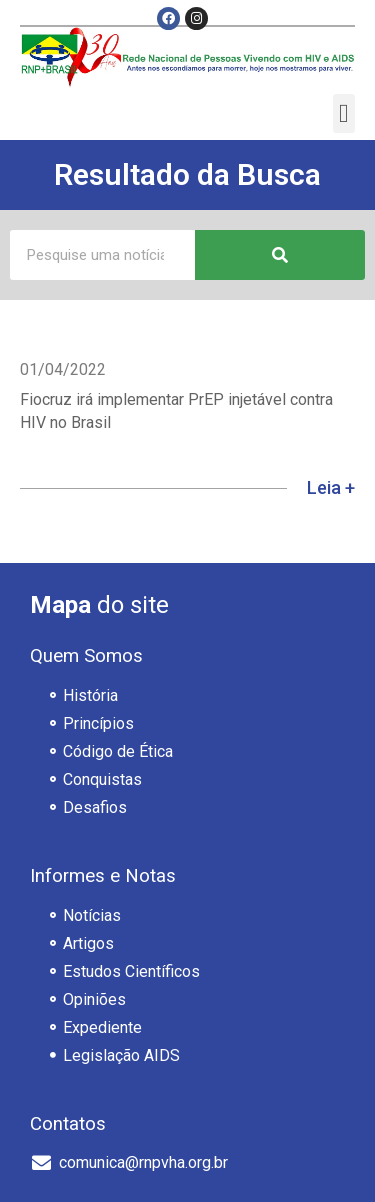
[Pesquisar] (280, 255)
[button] (344, 113)
